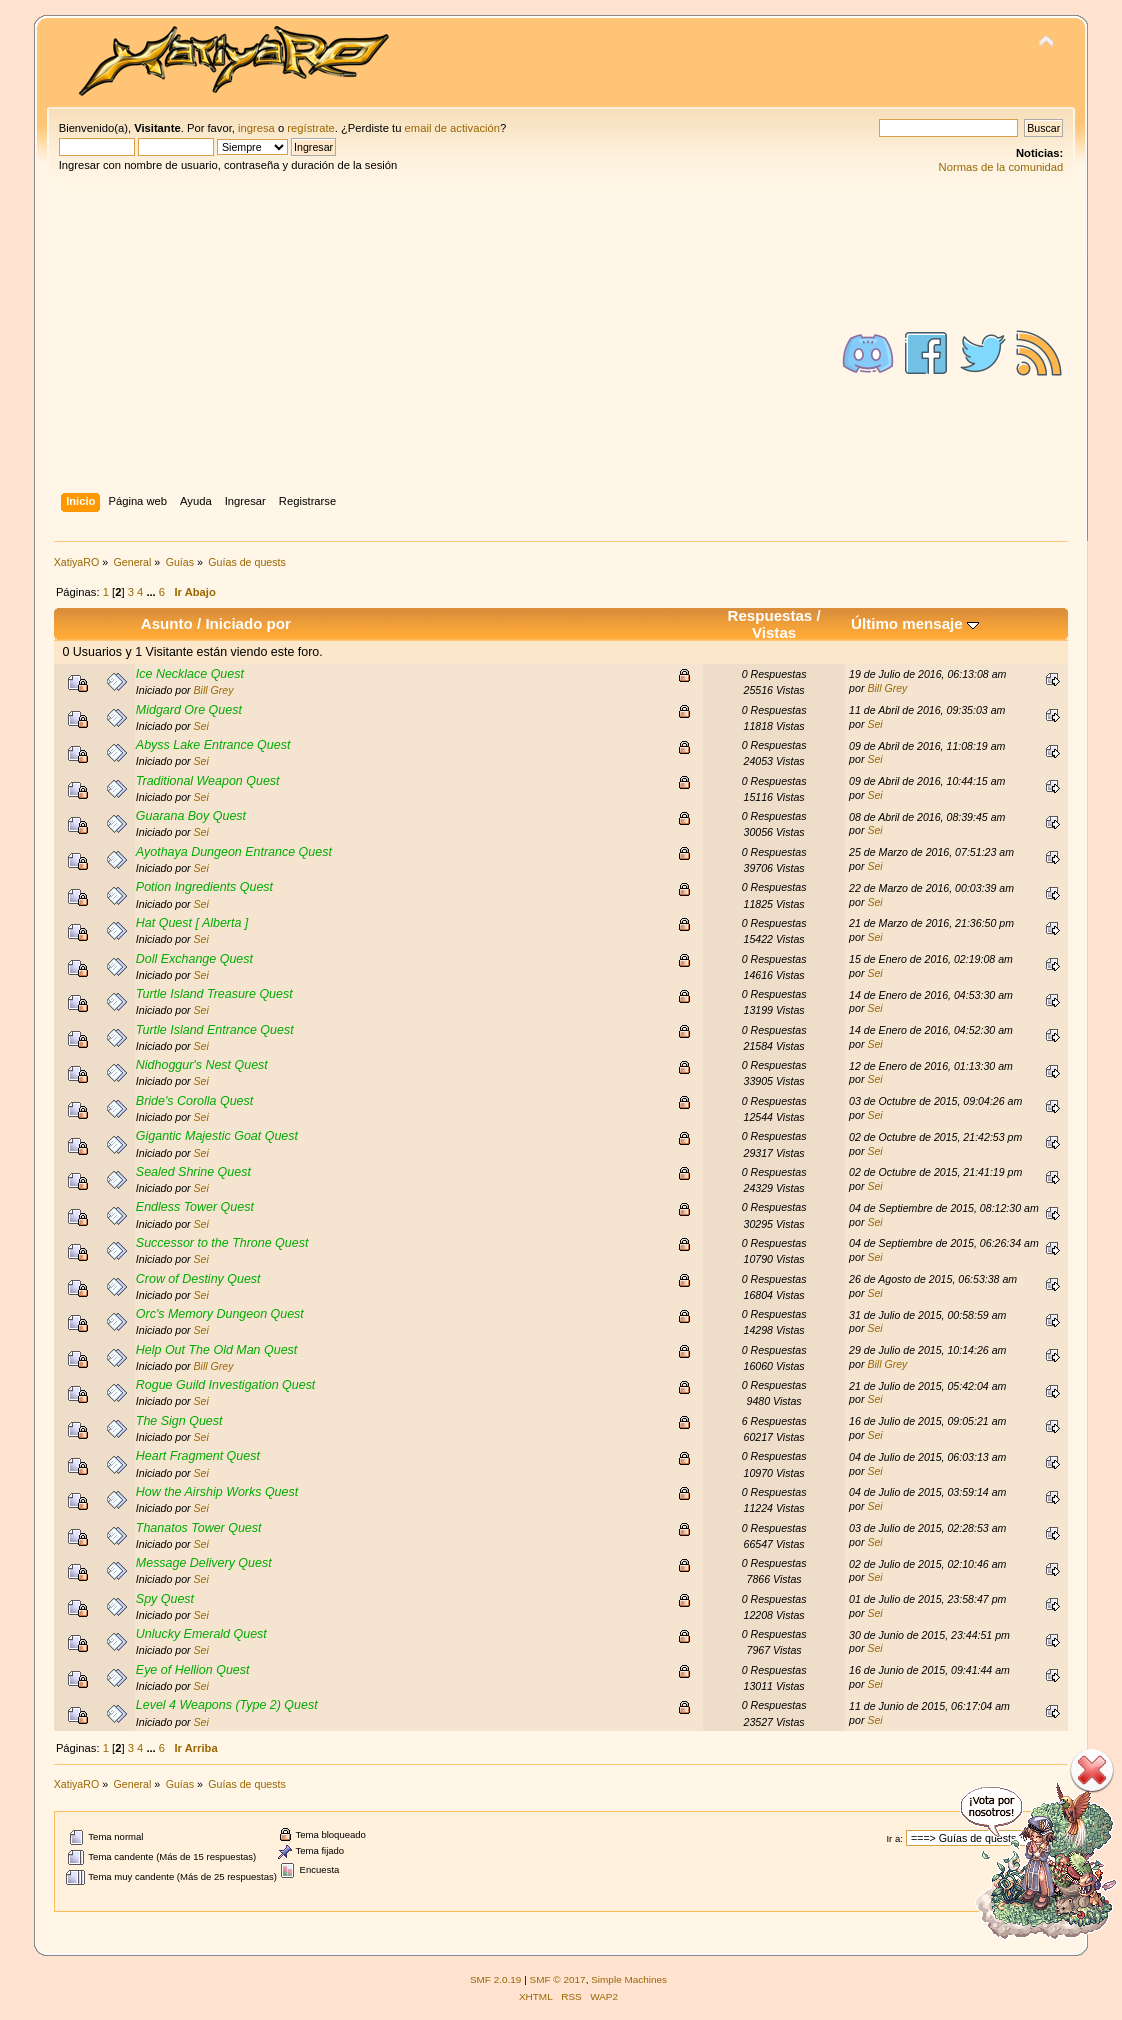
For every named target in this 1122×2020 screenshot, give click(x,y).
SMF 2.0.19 (496, 1979)
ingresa (256, 128)
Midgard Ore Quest (189, 710)
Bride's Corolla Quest (194, 1101)
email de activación (452, 128)
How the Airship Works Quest (217, 1492)
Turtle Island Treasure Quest (214, 994)
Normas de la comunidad (1001, 167)
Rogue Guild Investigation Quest (226, 1385)
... (152, 592)
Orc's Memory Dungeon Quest (220, 1314)
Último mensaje (915, 623)
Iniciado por (248, 623)
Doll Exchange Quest (194, 959)
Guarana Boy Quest (191, 816)
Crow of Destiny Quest (198, 1279)
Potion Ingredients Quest (204, 887)
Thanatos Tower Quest (199, 1528)
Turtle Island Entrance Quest (215, 1030)
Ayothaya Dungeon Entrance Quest (234, 852)
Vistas (774, 632)
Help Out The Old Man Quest (216, 1350)
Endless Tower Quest (195, 1207)
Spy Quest (165, 1599)
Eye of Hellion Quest (193, 1670)
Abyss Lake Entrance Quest (213, 745)
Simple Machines (629, 1979)
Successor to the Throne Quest (222, 1243)
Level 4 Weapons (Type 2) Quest (227, 1705)
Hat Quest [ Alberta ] (192, 923)
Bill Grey (214, 690)
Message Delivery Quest (204, 1563)
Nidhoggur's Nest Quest (202, 1065)
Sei (201, 726)
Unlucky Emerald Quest (201, 1634)
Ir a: (894, 1838)
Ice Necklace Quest (190, 674)
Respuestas (770, 615)
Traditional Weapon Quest (208, 781)
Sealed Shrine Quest (193, 1172)
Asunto (167, 623)
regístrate (310, 128)
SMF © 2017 (558, 1979)
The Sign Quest (179, 1421)
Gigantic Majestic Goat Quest (217, 1136)
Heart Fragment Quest (198, 1456)
